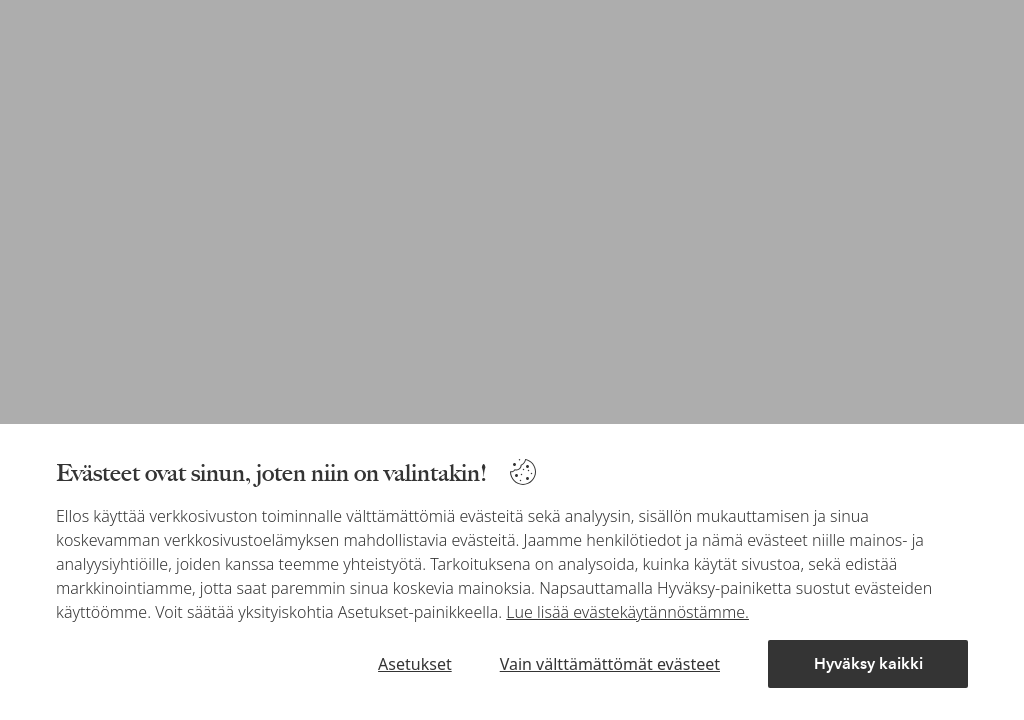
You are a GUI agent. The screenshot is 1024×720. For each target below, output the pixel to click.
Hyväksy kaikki (868, 663)
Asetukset (415, 664)
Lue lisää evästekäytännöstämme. (627, 612)
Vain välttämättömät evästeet (610, 664)
